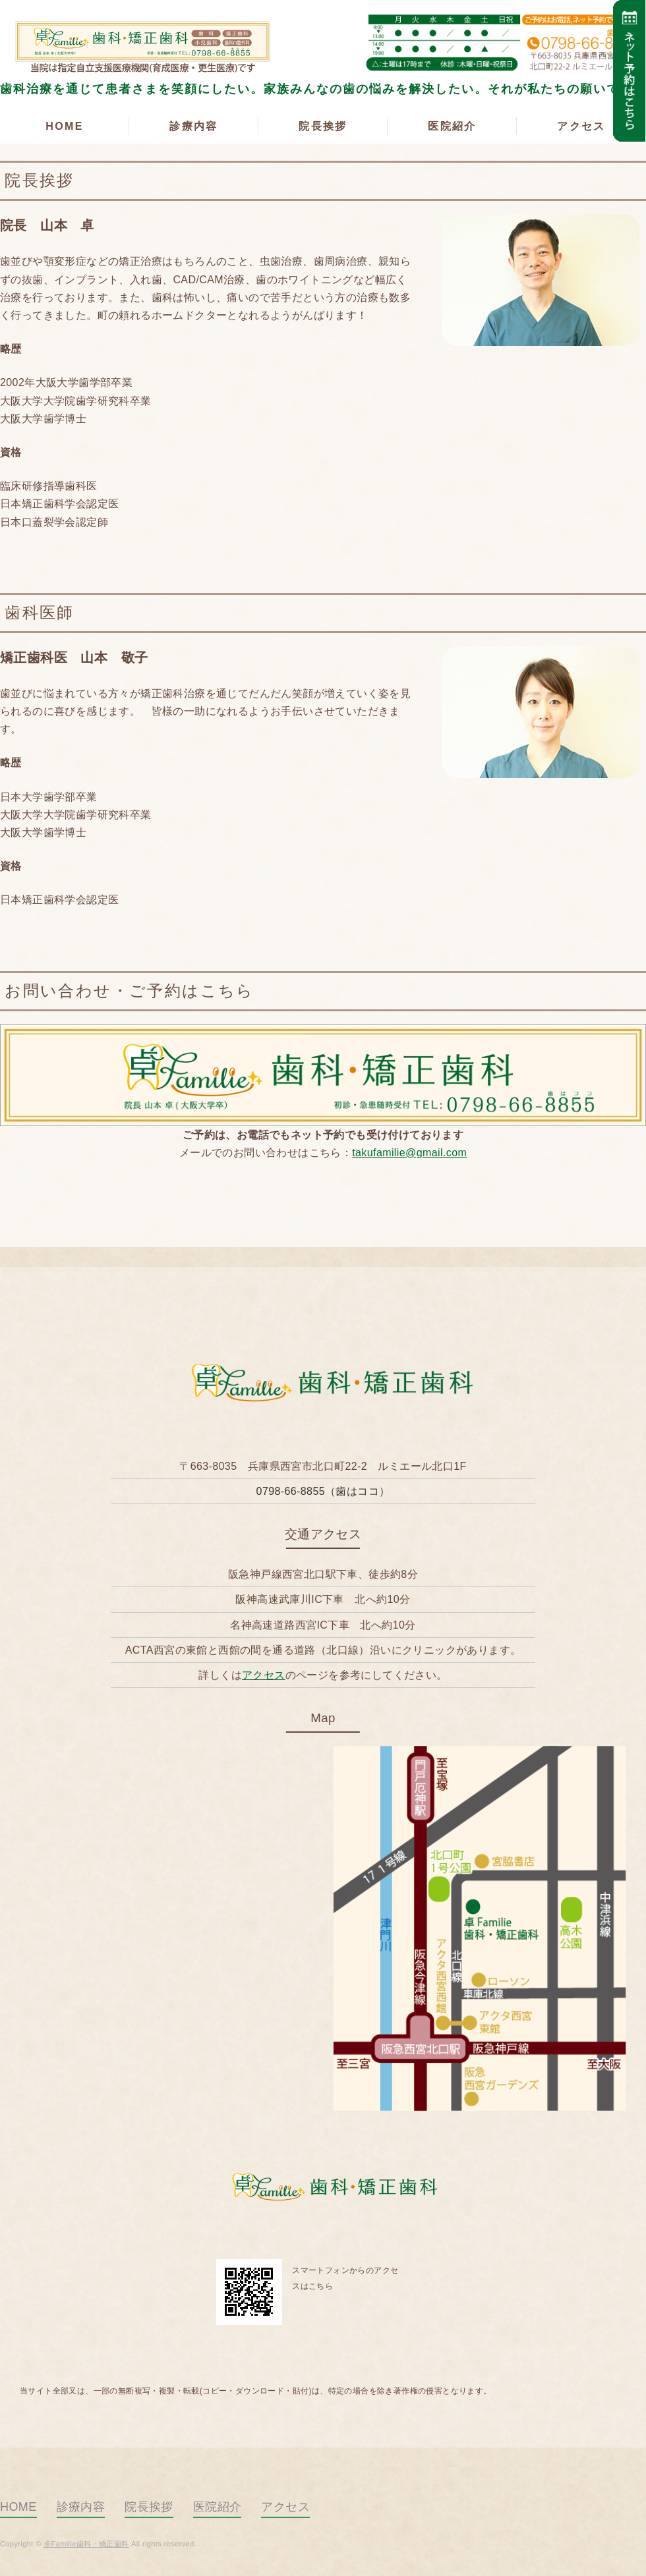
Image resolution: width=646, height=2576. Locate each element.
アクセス (581, 126)
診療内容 (193, 126)
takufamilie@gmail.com (409, 1152)
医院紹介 (452, 126)
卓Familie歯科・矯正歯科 (138, 43)
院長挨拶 (323, 126)
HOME (64, 126)
